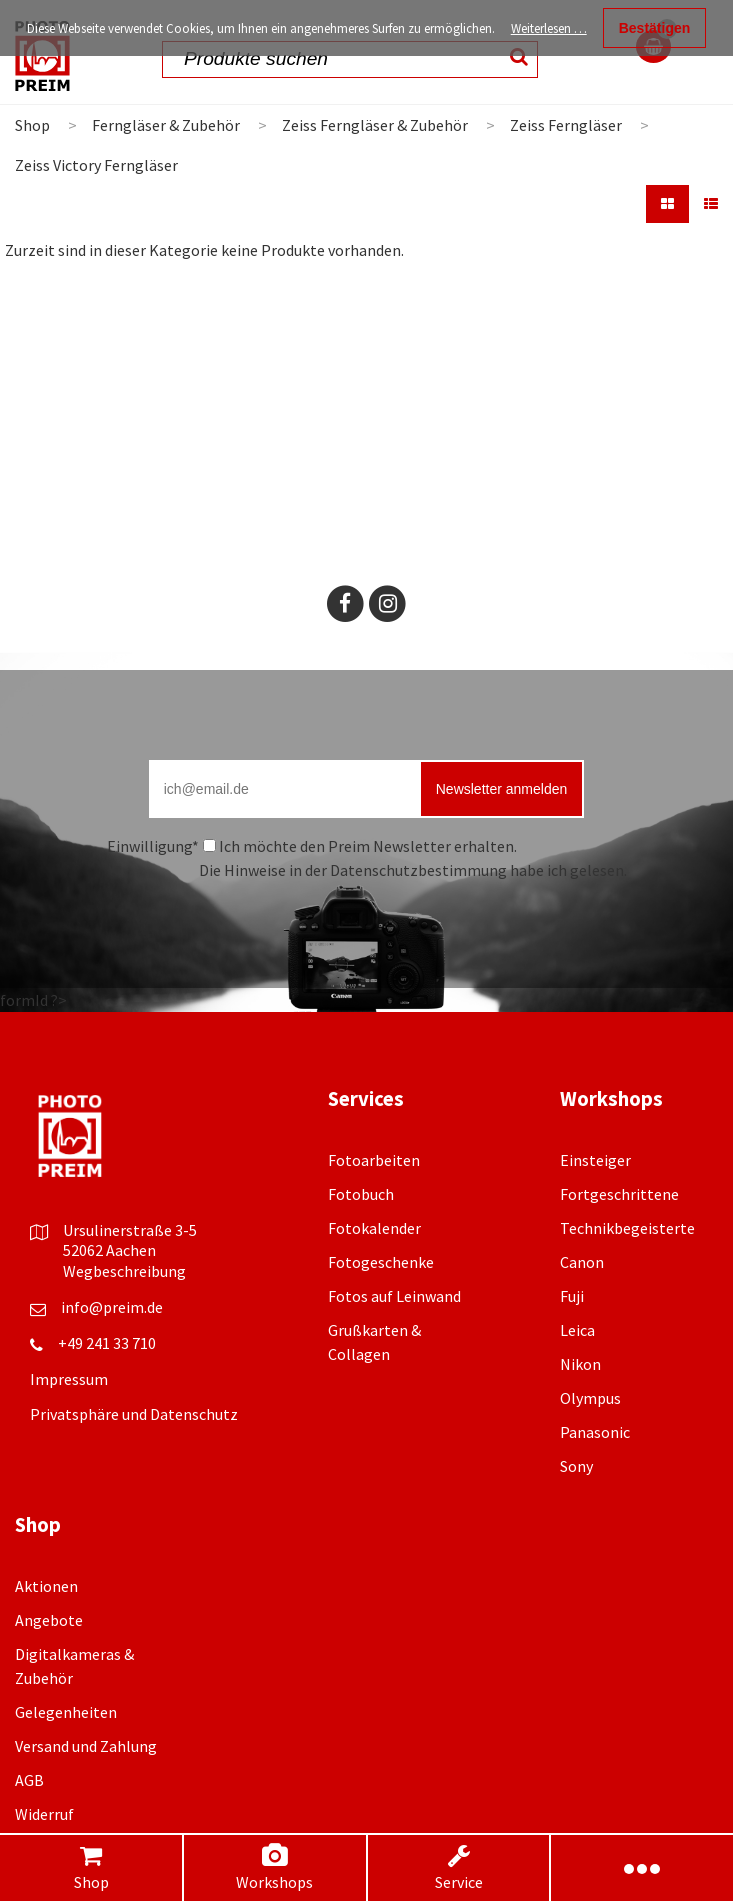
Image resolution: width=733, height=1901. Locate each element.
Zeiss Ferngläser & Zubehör (375, 125)
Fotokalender (374, 1228)
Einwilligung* (153, 846)
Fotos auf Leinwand (394, 1296)
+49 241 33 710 (107, 1343)
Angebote (49, 1620)
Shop (91, 1867)
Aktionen (46, 1586)
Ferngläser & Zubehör (166, 125)
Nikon (580, 1364)
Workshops (275, 1867)
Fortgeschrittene (619, 1194)
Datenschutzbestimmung (418, 870)
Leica (577, 1330)
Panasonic (595, 1432)
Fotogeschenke (381, 1262)
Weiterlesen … (549, 28)
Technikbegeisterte (627, 1228)
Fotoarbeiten (374, 1160)
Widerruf (44, 1814)
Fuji (572, 1296)
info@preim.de (112, 1307)
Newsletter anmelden (502, 789)
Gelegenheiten (66, 1712)
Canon (582, 1262)
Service (458, 1867)
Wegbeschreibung (124, 1271)
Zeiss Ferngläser (566, 125)
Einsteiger (595, 1160)
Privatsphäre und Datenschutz (134, 1414)
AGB (29, 1780)
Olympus (590, 1398)
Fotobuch (361, 1194)
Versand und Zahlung (86, 1746)
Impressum (69, 1379)
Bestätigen (655, 28)
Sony (576, 1466)
